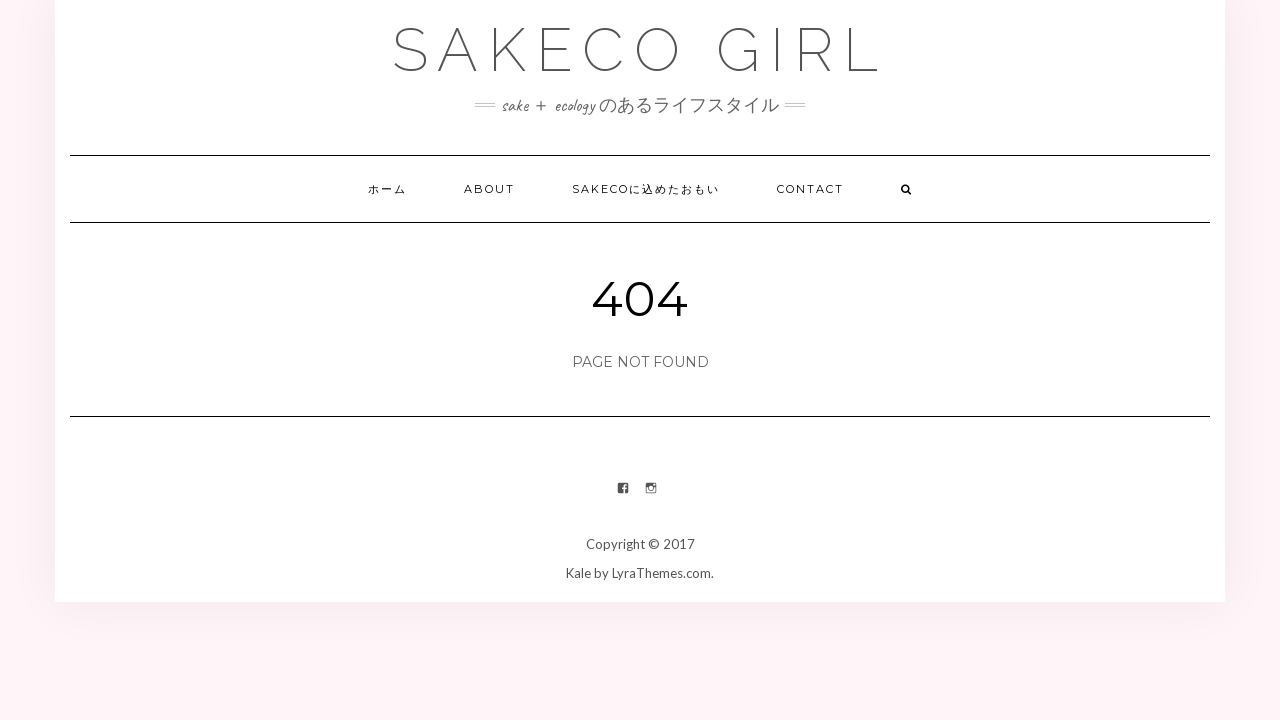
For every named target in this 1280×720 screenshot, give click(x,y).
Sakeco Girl (640, 50)
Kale (578, 573)
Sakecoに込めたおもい (646, 189)
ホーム (387, 189)
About (489, 189)
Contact (810, 189)
